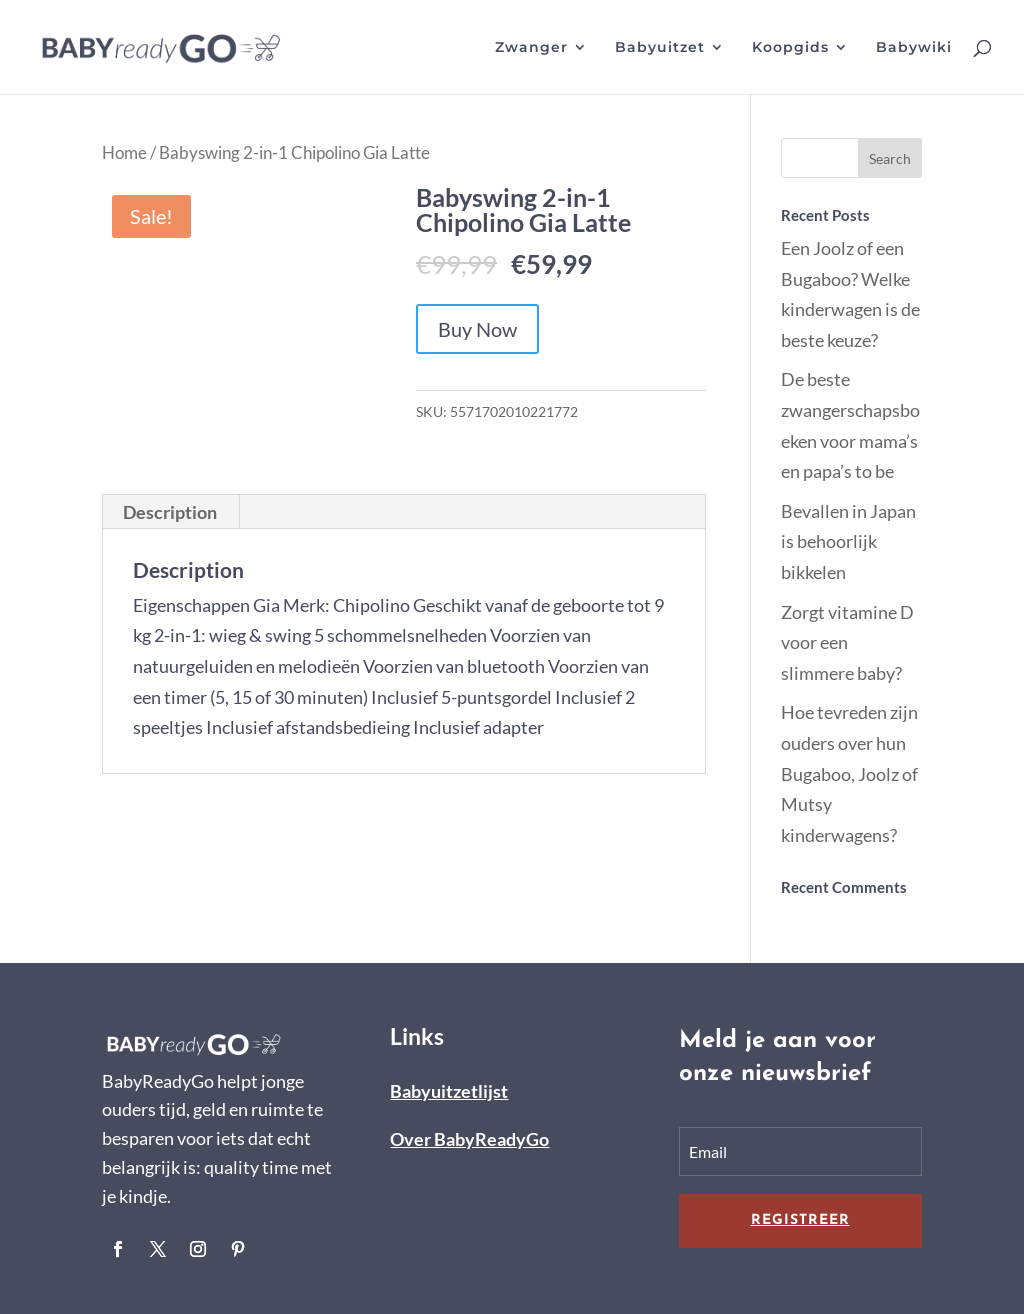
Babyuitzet (660, 48)
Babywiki (914, 48)
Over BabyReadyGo (469, 1139)
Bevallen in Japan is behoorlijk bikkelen (848, 541)
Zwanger (531, 48)
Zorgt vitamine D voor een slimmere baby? (847, 642)
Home (124, 153)
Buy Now (477, 329)
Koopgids (790, 48)
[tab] (170, 512)
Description (170, 512)
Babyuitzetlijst (449, 1091)
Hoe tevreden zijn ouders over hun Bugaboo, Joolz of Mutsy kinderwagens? (849, 773)
